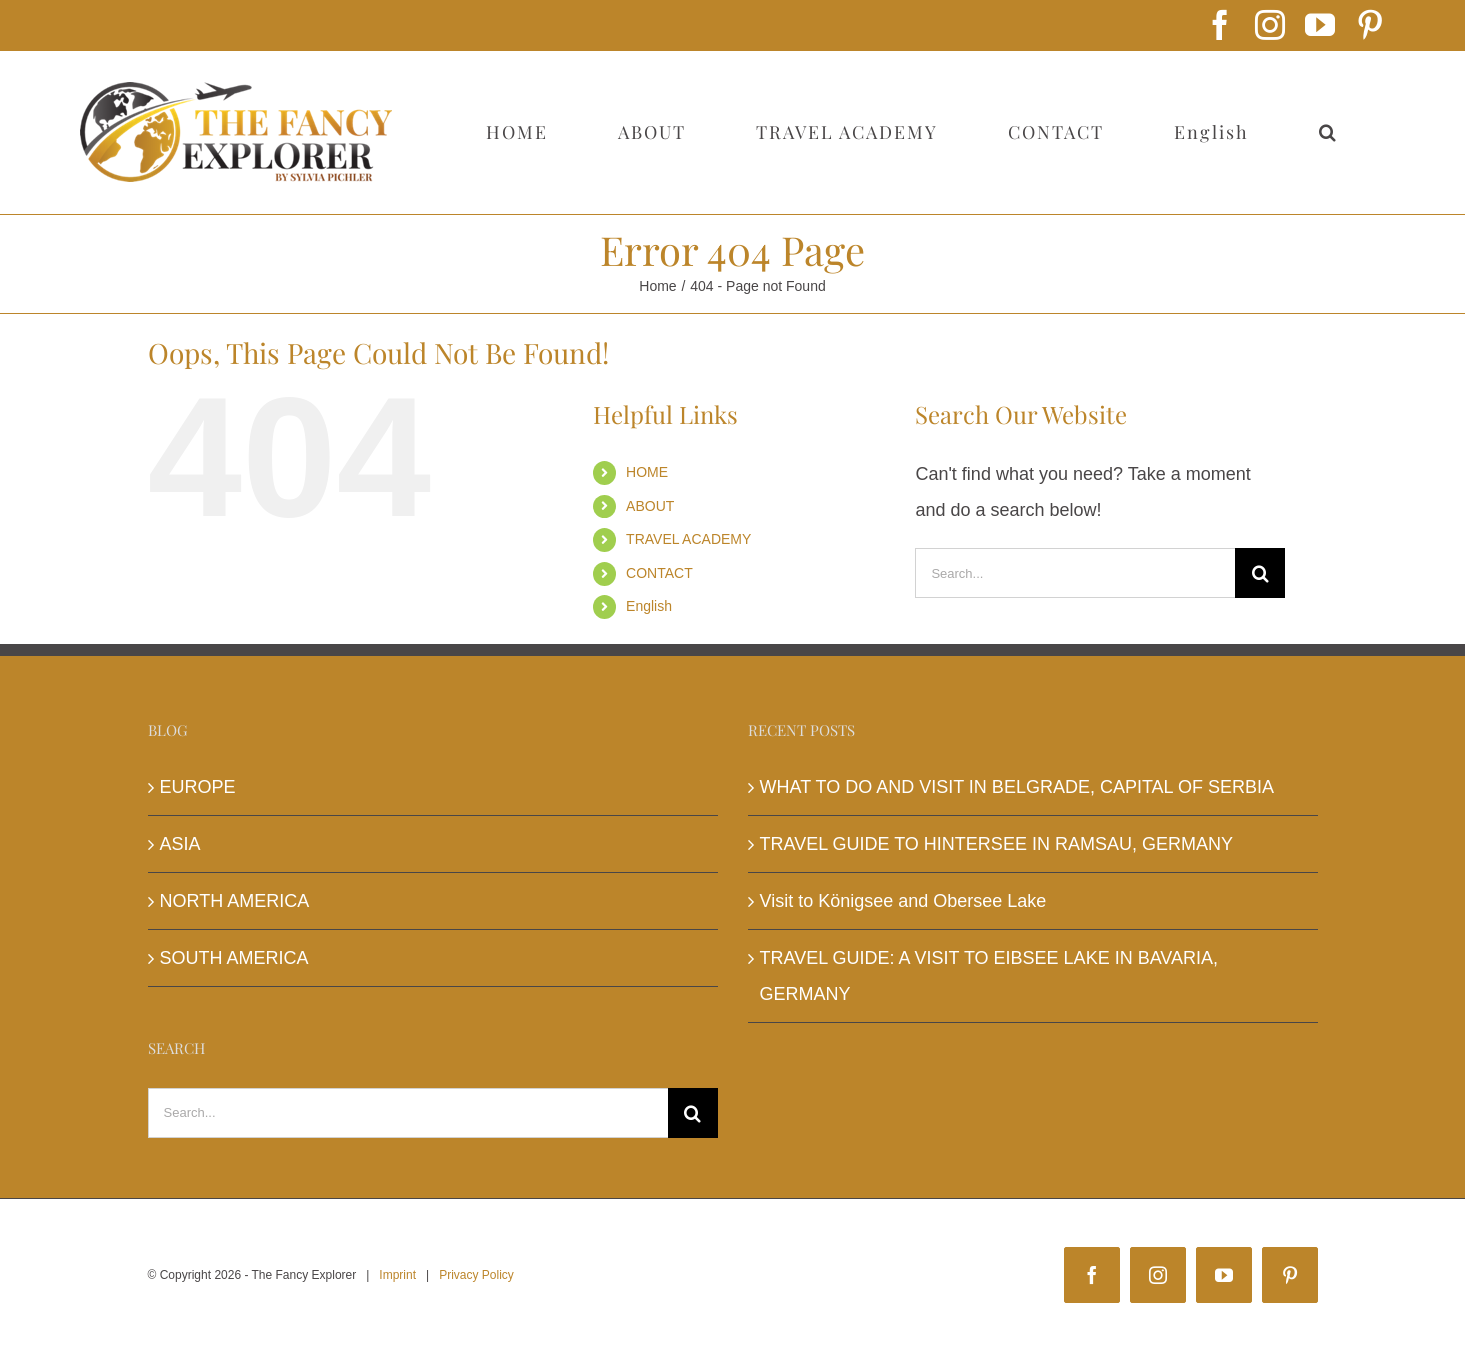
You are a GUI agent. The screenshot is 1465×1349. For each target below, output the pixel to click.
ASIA (180, 844)
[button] (1328, 132)
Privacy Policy (476, 1275)
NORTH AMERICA (235, 901)
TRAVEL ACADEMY (688, 539)
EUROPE (198, 787)
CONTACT (659, 573)
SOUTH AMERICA (234, 958)
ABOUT (650, 506)
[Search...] (1075, 573)
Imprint (397, 1275)
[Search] (1260, 573)
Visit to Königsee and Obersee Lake (903, 901)
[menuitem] (1211, 132)
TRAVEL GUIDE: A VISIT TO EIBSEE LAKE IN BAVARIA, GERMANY (989, 976)
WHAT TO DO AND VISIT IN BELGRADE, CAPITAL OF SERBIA (1017, 787)
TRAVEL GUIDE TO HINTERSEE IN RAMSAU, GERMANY (996, 844)
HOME (647, 472)
